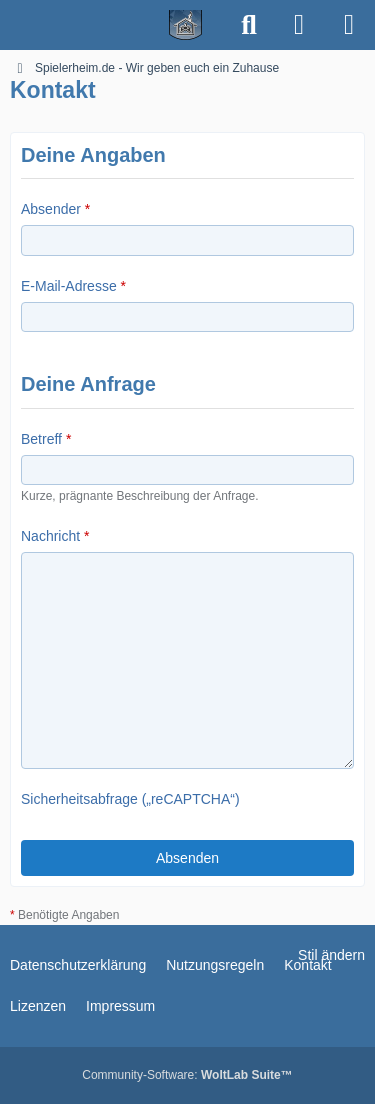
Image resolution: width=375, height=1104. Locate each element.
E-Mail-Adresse (69, 286)
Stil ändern (331, 955)
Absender (51, 209)
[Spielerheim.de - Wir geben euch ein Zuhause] (112, 25)
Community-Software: (187, 1075)
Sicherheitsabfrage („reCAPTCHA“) (130, 799)
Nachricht (50, 536)
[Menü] (349, 25)
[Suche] (249, 25)
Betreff (41, 439)
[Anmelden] (299, 25)
